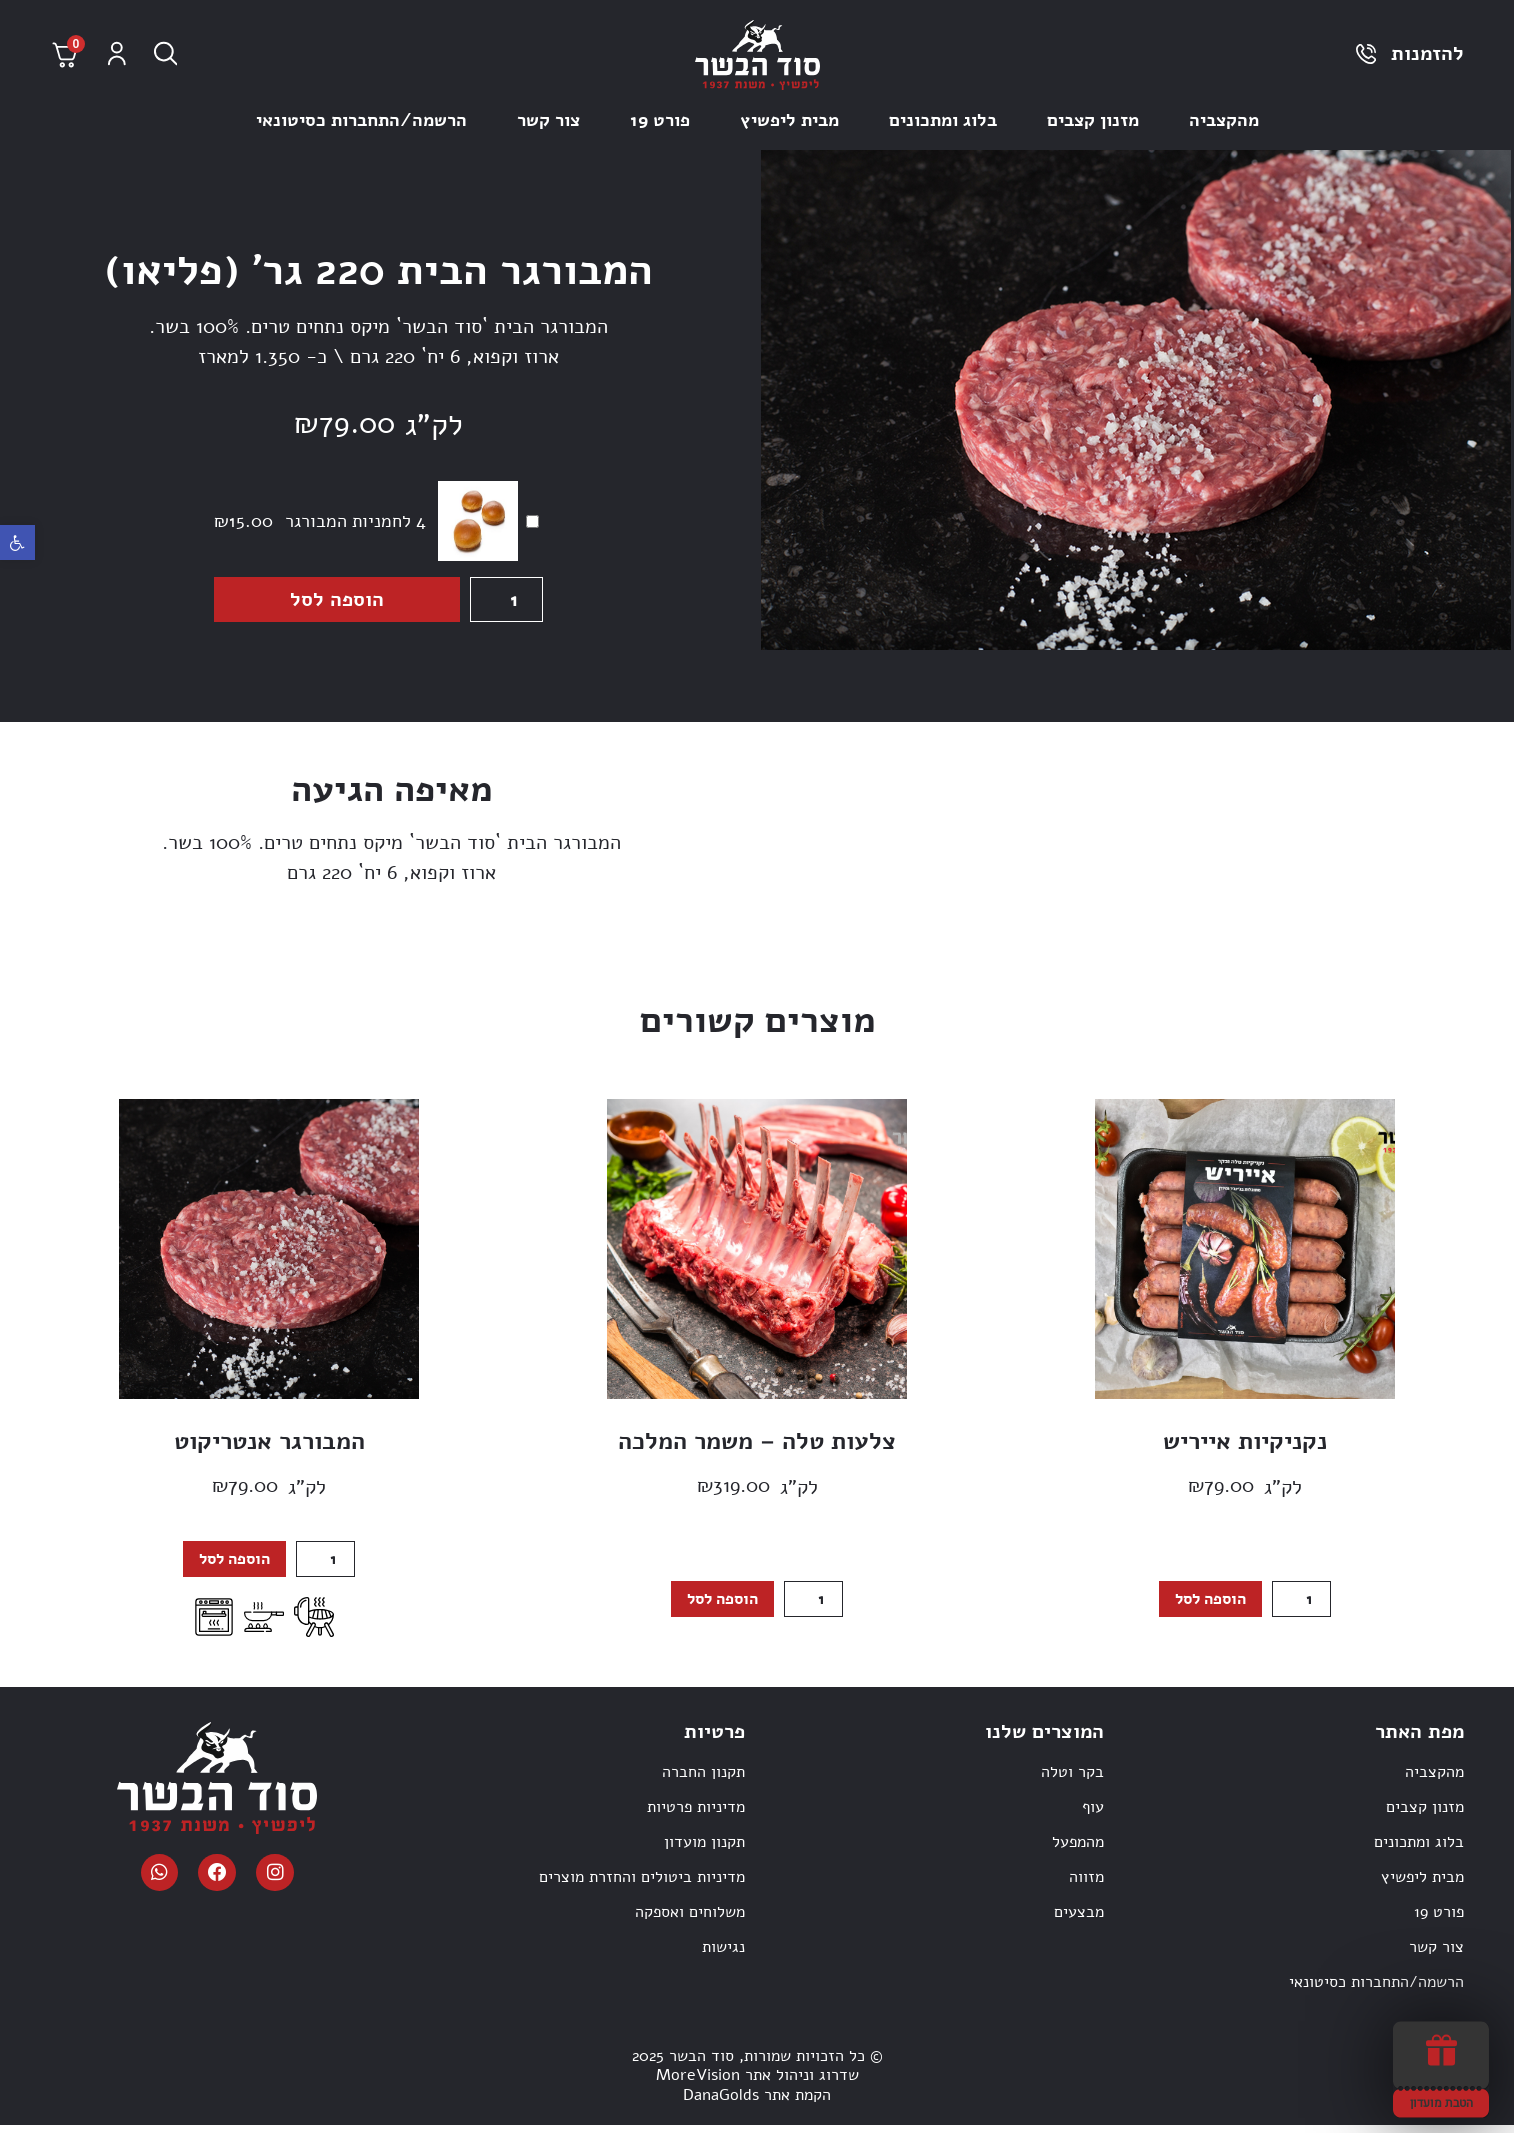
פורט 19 (660, 120)
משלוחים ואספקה (690, 1921)
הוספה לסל (334, 602)
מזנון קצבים (1093, 120)
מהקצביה (1224, 120)
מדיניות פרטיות (696, 1816)
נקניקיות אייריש (1245, 1445)
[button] (17, 542)
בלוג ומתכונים (943, 120)
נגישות (723, 1956)
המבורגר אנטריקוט (269, 1445)
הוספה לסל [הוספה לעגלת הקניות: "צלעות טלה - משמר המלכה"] (719, 1606)
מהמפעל (1078, 1851)
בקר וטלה (1072, 1781)
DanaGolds (721, 2103)
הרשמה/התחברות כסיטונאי (361, 120)
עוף (1093, 1816)
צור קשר (548, 120)
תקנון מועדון (704, 1851)
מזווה (1086, 1886)
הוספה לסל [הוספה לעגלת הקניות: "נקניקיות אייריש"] (1207, 1606)
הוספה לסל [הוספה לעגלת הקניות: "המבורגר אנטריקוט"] (231, 1566)
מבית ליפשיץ (789, 120)
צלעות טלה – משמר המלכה (757, 1445)
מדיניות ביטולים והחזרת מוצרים (642, 1886)
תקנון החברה (703, 1781)
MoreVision (698, 2084)
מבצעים (1079, 1921)
